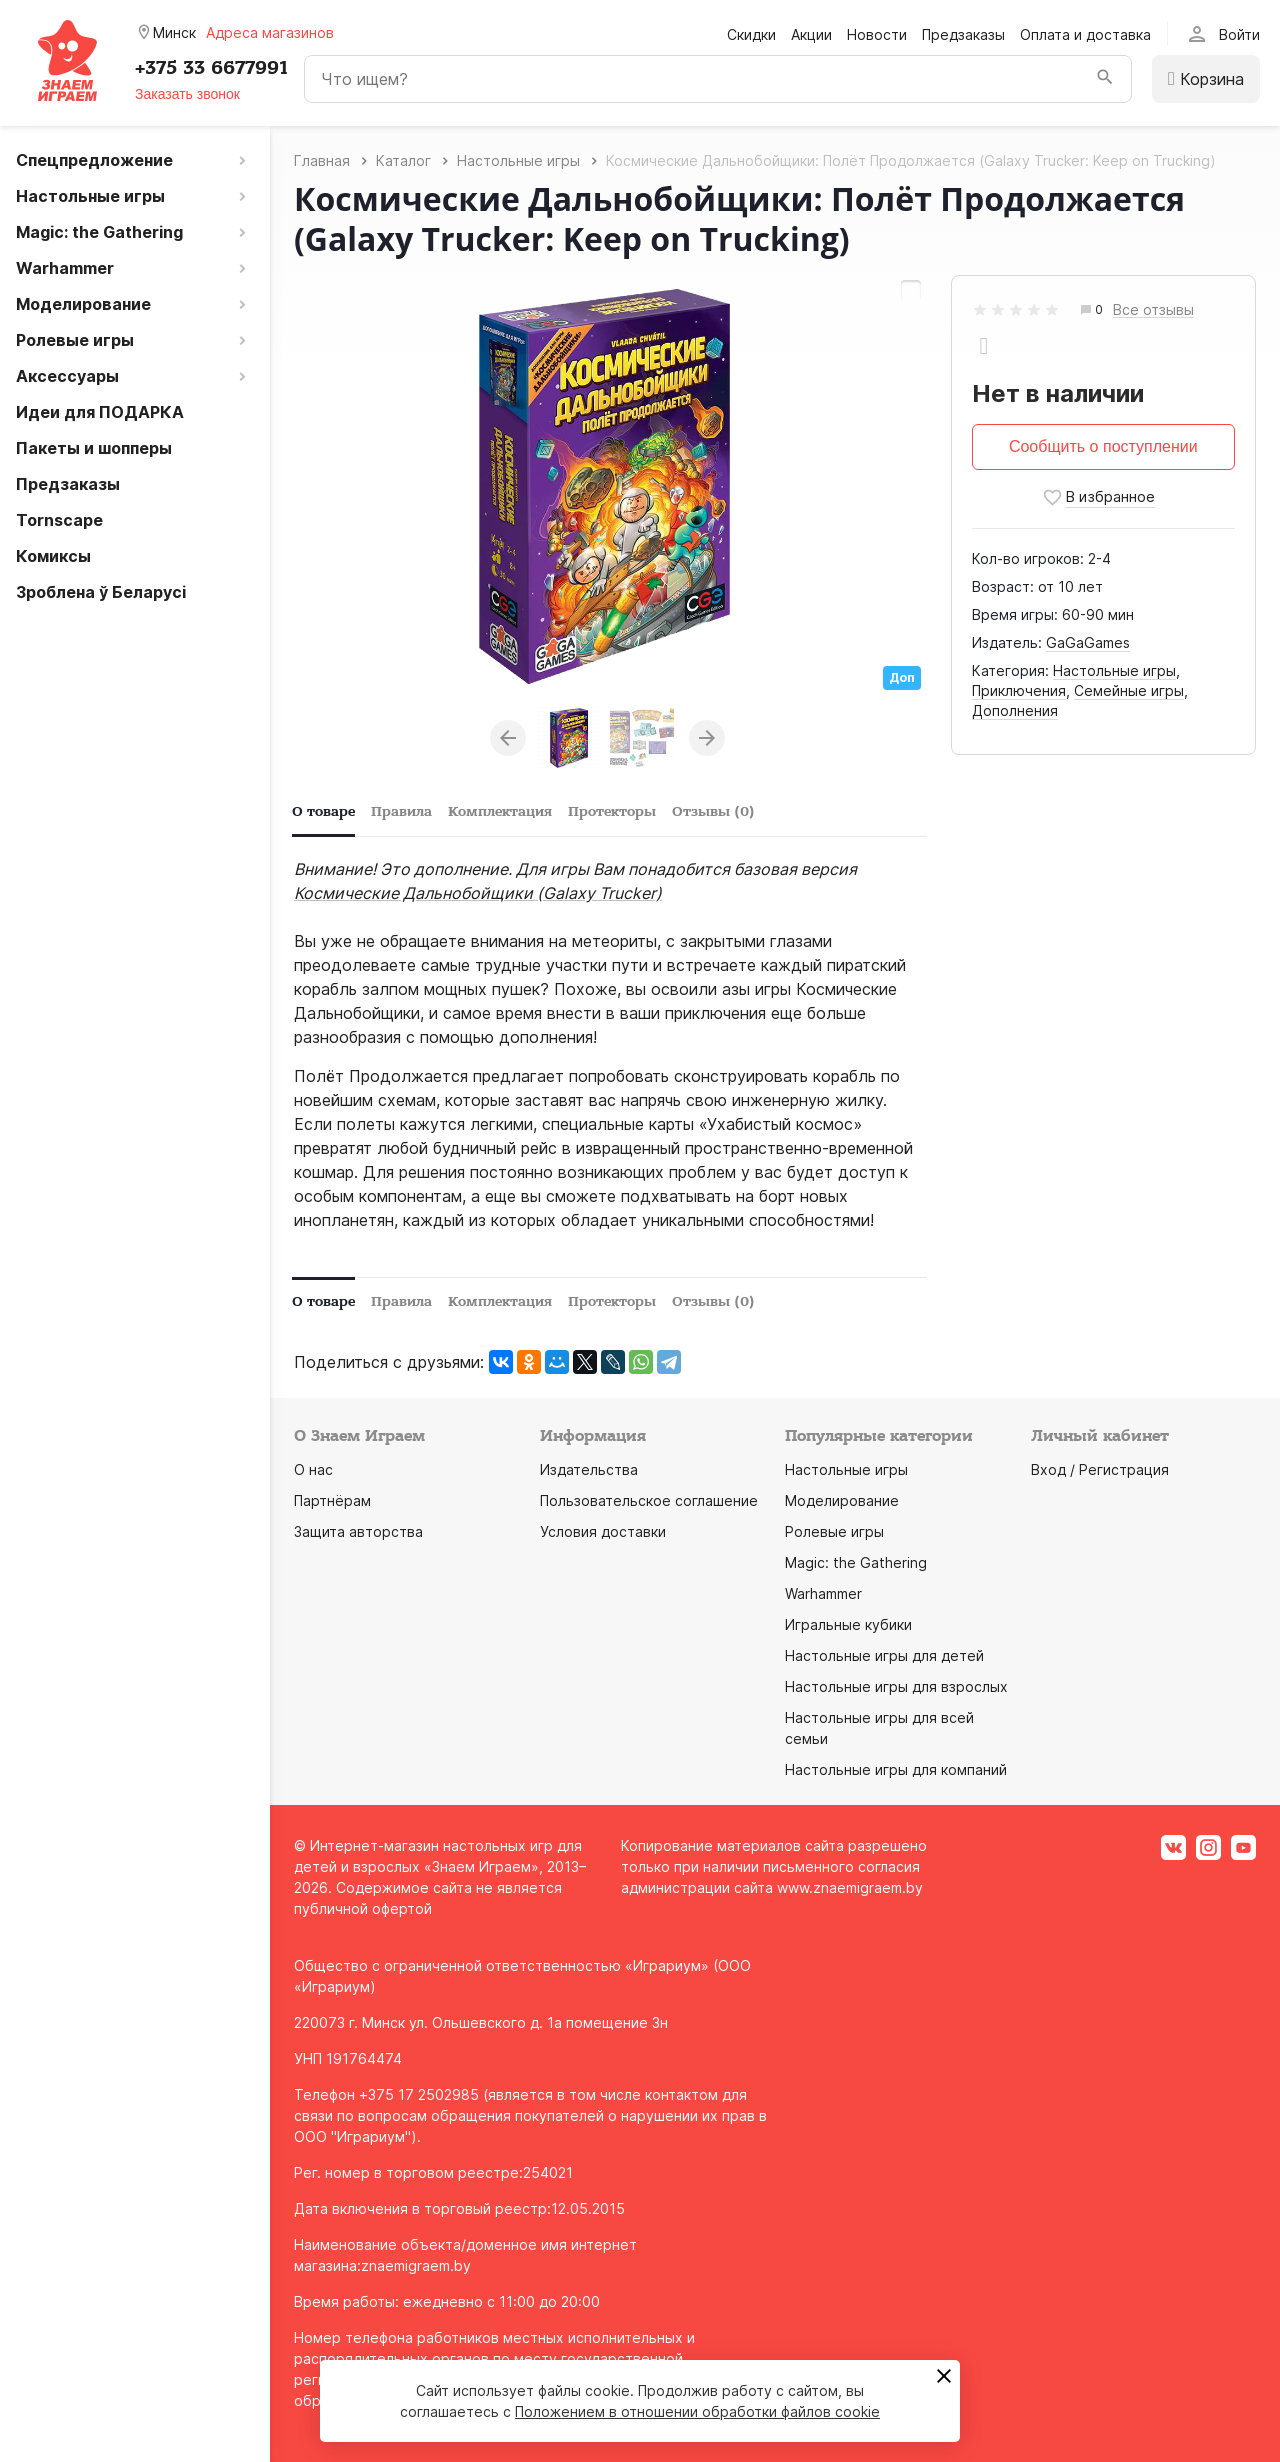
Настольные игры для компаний (896, 1769)
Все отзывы (1153, 310)
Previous (508, 738)
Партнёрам (332, 1500)
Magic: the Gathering (856, 1562)
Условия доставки (603, 1531)
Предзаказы (963, 34)
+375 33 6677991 (211, 68)
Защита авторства (358, 1531)
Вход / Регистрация (1100, 1469)
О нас (313, 1469)
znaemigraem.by (416, 2265)
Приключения (1019, 690)
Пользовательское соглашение (649, 1500)
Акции (811, 34)
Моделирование (842, 1500)
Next (707, 738)
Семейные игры (1129, 690)
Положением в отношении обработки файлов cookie (697, 2411)
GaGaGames (1088, 642)
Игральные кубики (848, 1624)
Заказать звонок (187, 94)
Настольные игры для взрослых (896, 1686)
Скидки (751, 34)
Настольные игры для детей (884, 1655)
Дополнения (1015, 710)
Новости (877, 34)
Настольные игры (1114, 670)
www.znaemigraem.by (850, 1887)
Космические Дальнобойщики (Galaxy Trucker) (478, 893)
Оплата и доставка (1085, 34)
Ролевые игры (834, 1531)
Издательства (589, 1469)
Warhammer (823, 1593)
